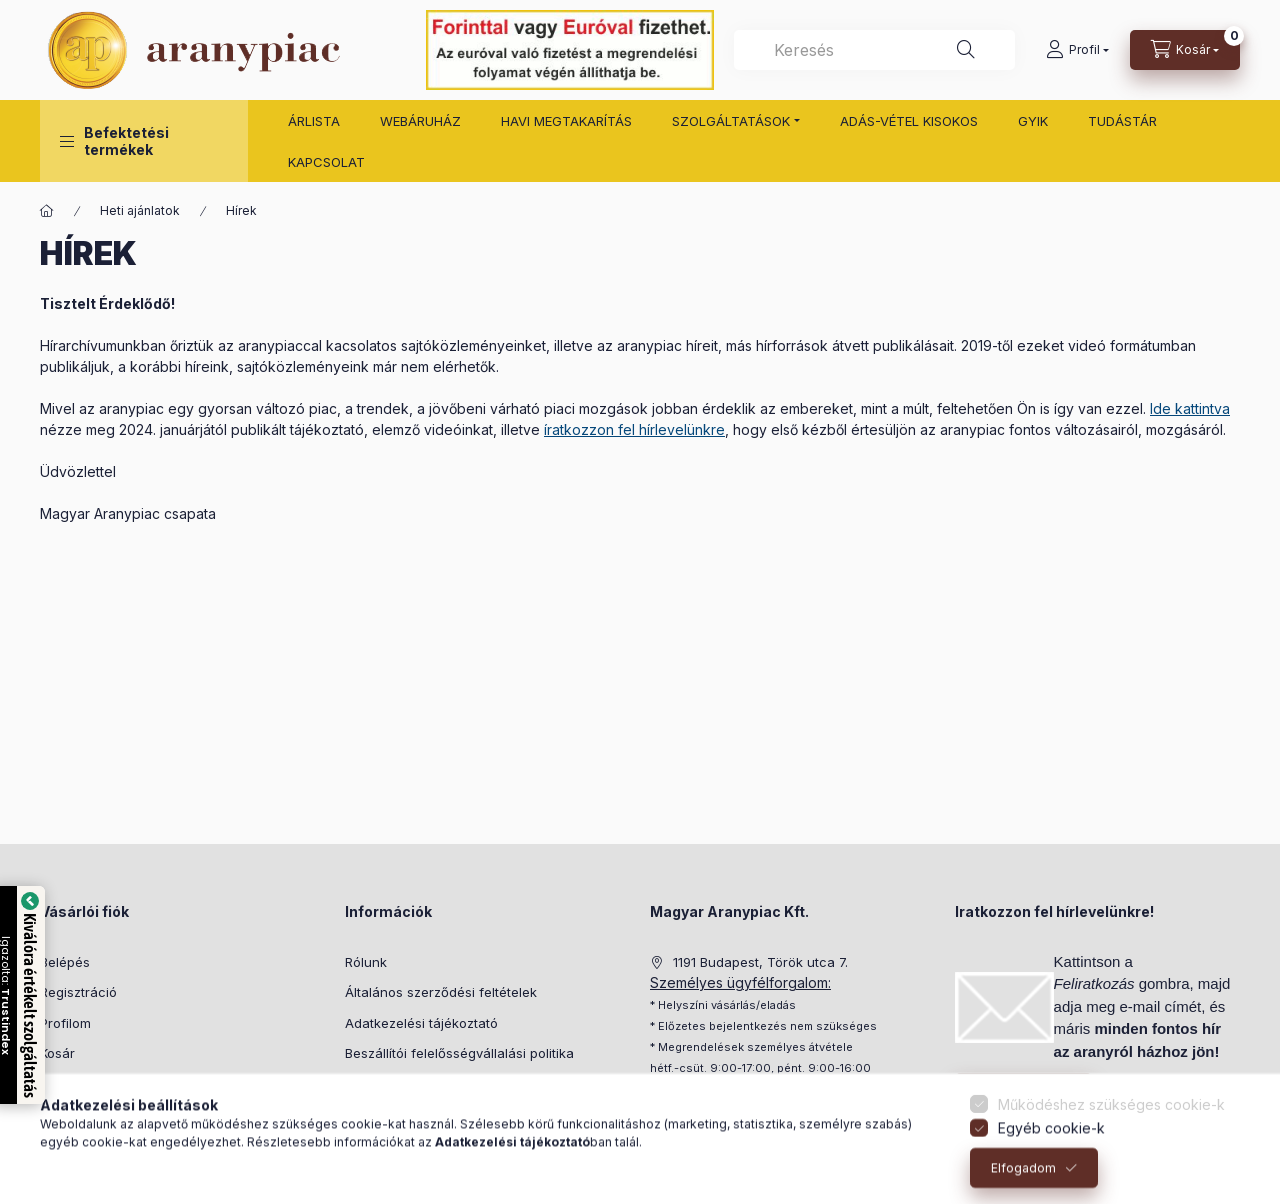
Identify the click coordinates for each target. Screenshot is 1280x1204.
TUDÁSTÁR (1122, 121)
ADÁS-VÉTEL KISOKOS (909, 121)
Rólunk (366, 962)
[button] (144, 141)
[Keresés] (966, 50)
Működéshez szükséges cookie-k (1111, 1124)
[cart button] (1185, 50)
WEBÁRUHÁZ (420, 121)
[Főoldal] (47, 211)
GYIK (1033, 121)
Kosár (57, 1053)
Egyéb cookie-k (1051, 1148)
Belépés (65, 962)
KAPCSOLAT (326, 162)
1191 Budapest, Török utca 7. (760, 962)
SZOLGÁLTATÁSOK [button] (731, 121)
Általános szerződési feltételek (441, 992)
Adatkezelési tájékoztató (421, 1023)
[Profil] (1077, 50)
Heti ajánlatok (140, 210)
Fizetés (367, 1084)
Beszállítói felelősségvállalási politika (459, 1053)
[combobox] (874, 50)
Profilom (65, 1023)
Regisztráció (78, 992)
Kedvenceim (78, 1084)
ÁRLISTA (314, 121)
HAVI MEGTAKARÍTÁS (566, 121)
